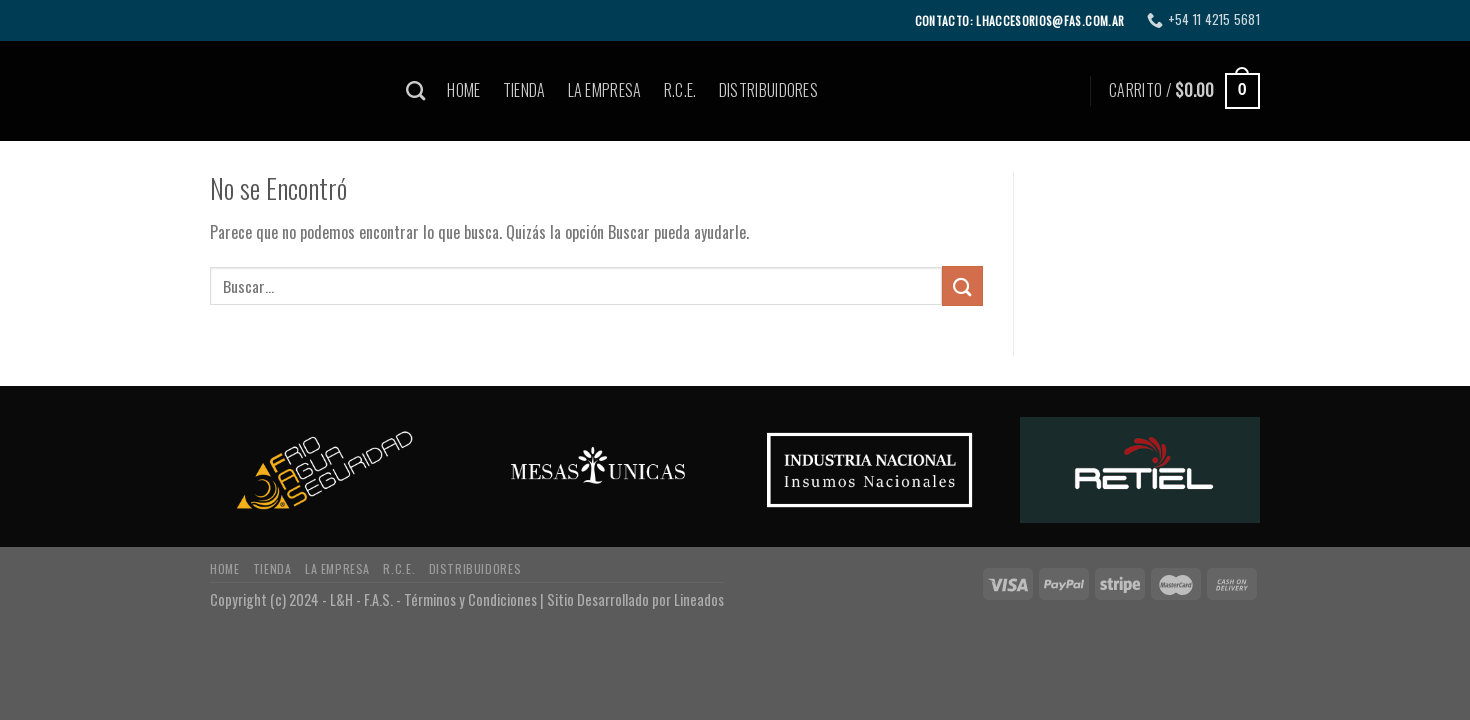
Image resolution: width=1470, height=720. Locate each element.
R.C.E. (680, 90)
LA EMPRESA (605, 90)
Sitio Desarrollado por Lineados (635, 599)
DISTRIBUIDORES (768, 90)
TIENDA (524, 90)
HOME (463, 90)
